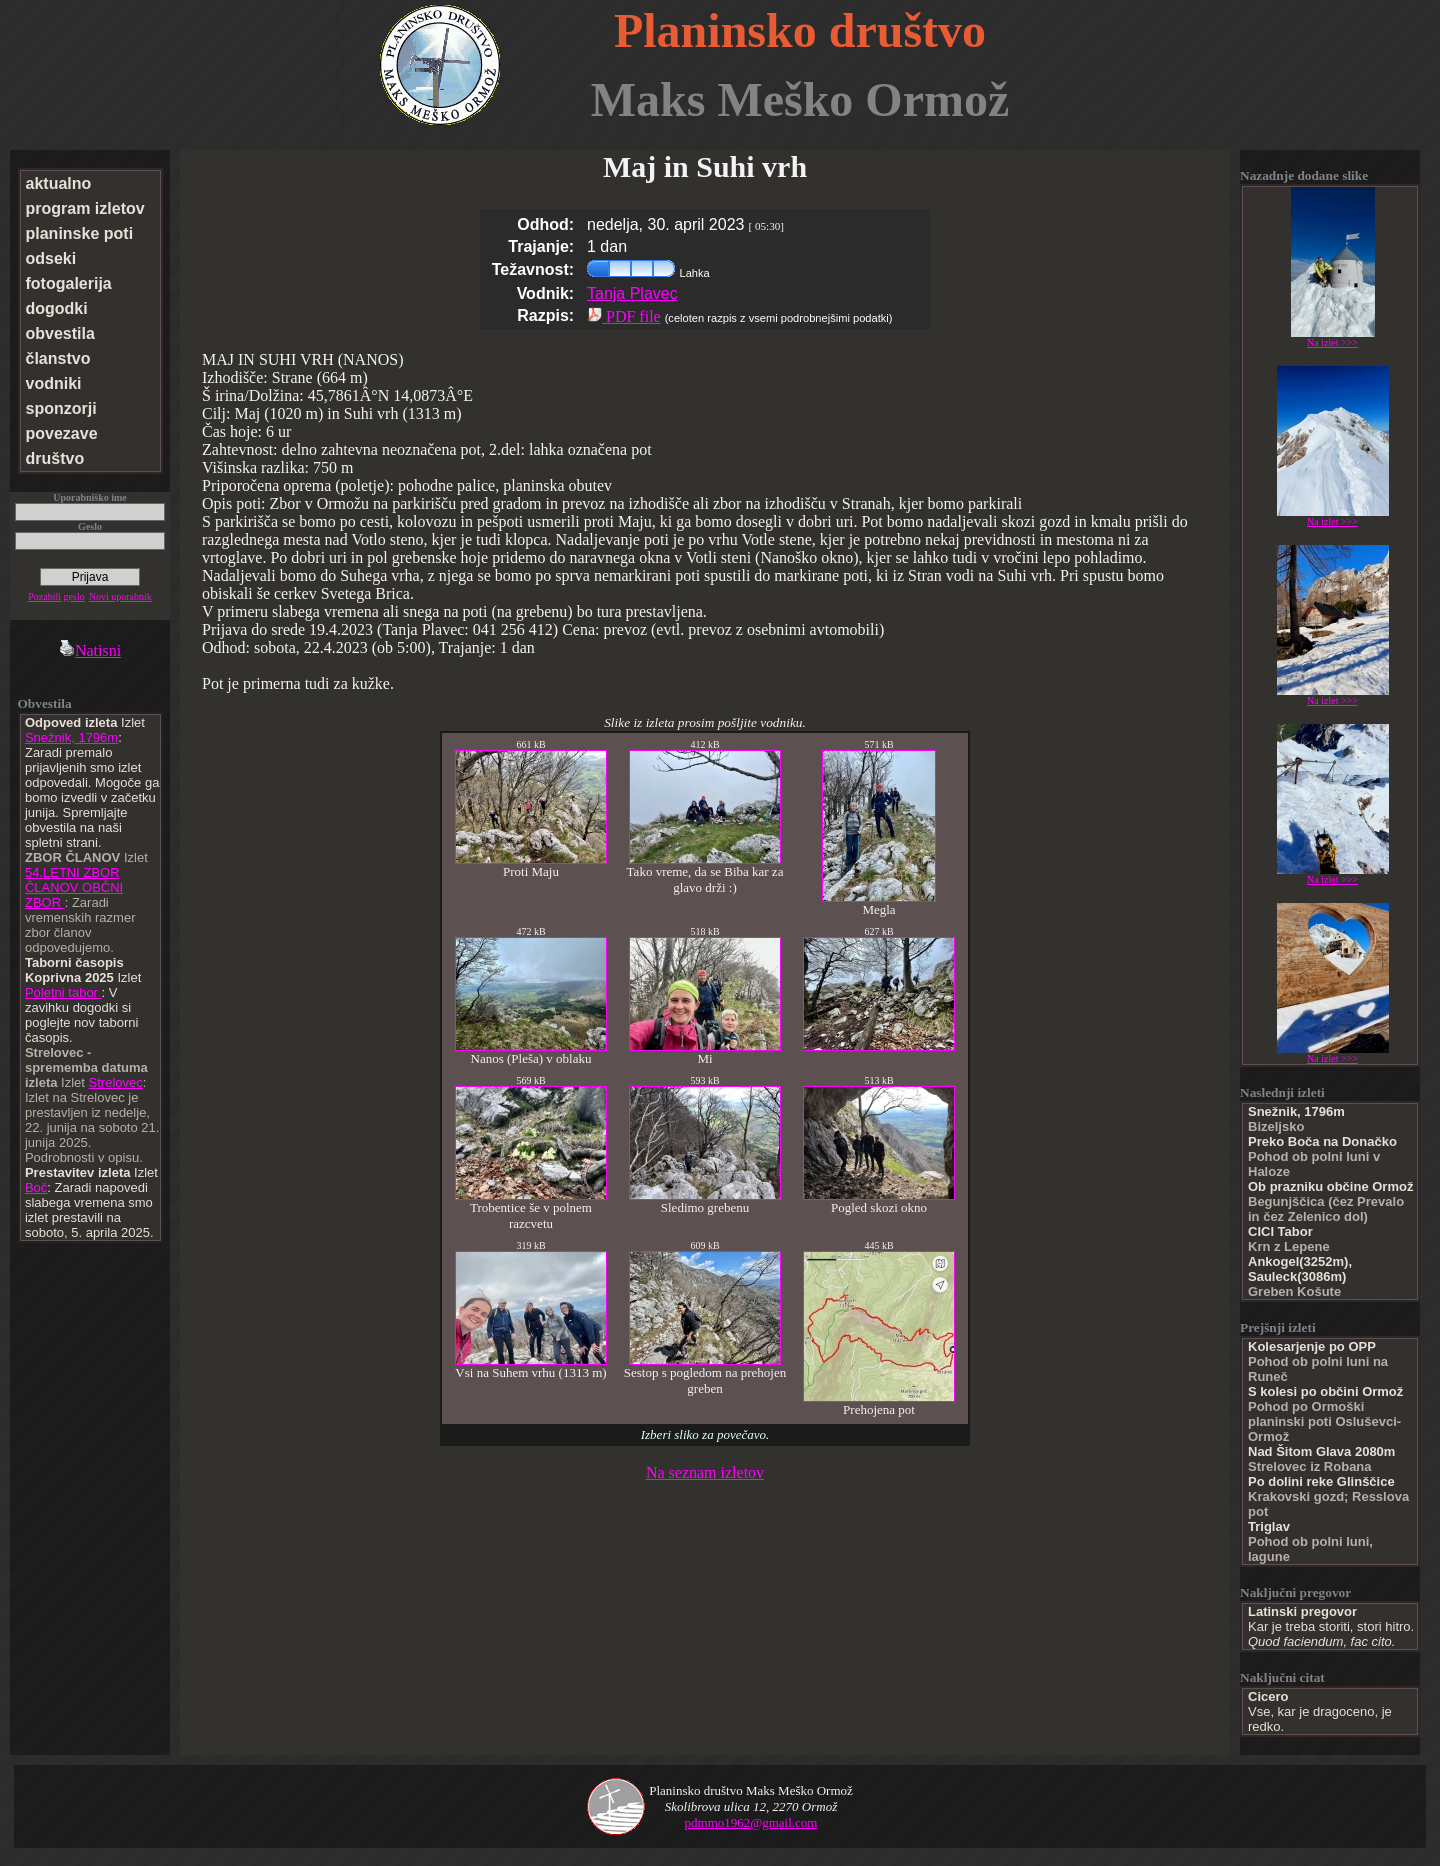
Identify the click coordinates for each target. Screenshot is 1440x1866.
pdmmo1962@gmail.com (751, 1822)
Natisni (90, 650)
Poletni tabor (63, 992)
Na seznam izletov (705, 1472)
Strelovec (116, 1082)
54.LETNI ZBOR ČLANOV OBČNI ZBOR (74, 887)
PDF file (624, 316)
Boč (36, 1187)
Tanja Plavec (632, 293)
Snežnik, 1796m (71, 737)
